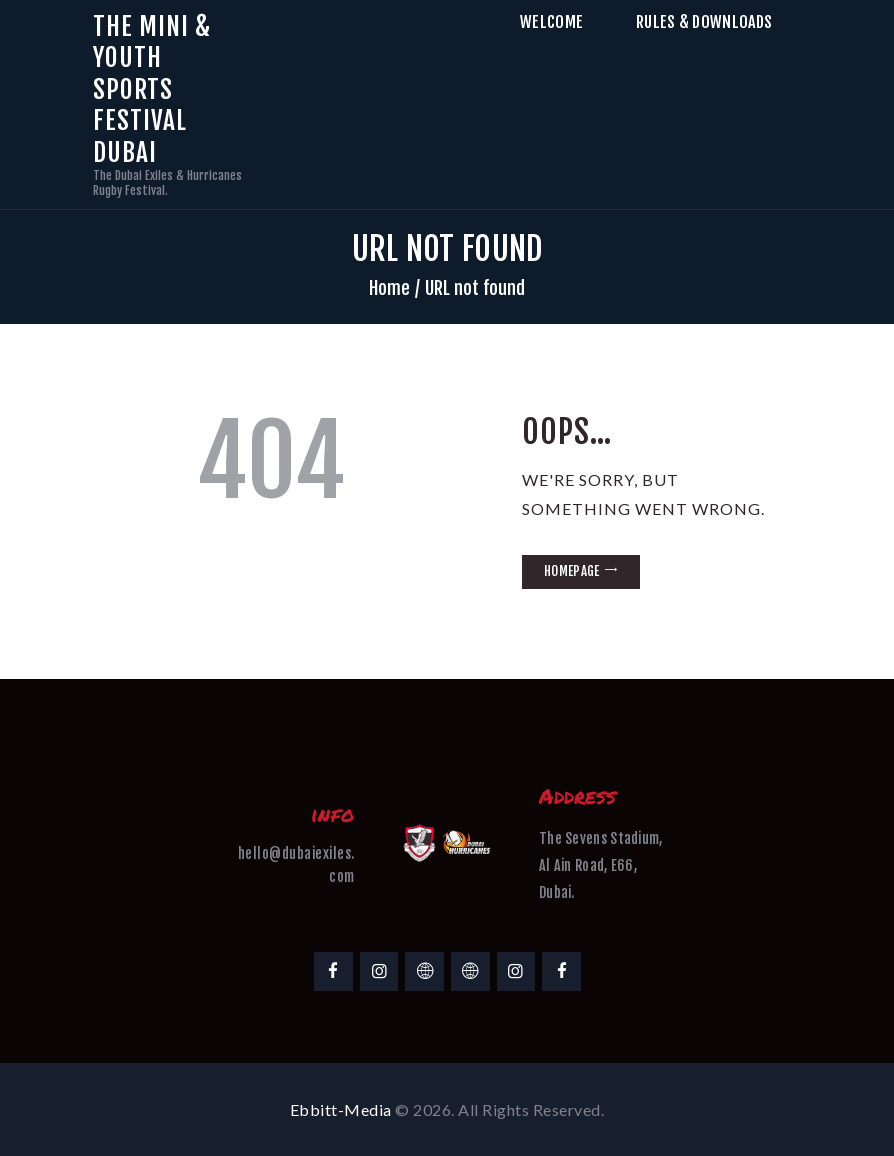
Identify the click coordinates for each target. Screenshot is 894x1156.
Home (389, 288)
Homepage (571, 571)
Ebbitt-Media (341, 1109)
